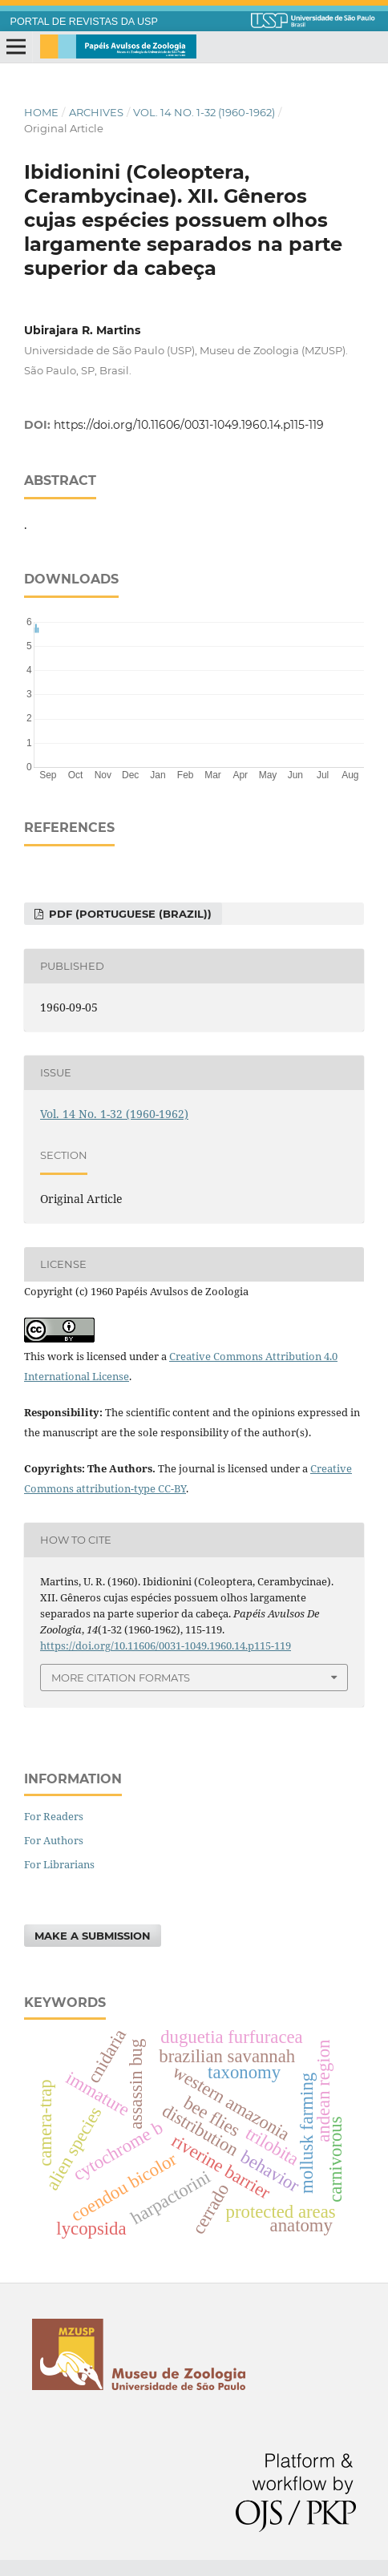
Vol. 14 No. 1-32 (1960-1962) (204, 112)
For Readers (53, 1816)
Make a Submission (92, 1935)
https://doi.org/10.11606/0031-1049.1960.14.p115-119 (189, 425)
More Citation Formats (120, 1677)
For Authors (53, 1840)
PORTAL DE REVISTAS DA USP (84, 21)
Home (41, 112)
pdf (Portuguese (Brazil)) (129, 913)
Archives (96, 112)
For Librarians (59, 1864)
